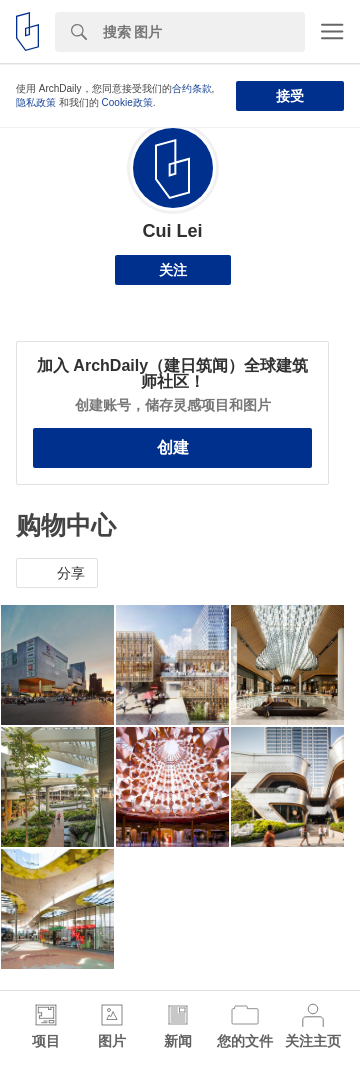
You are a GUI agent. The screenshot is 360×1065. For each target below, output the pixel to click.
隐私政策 (36, 102)
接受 (290, 96)
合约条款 (192, 88)
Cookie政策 (127, 102)
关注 (173, 270)
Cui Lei (172, 231)
